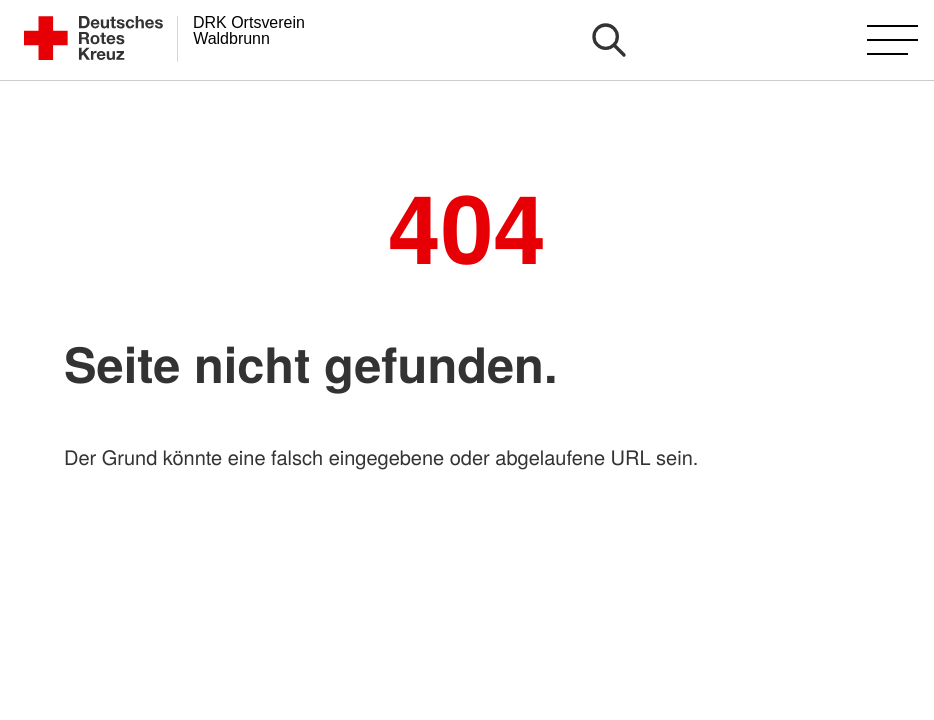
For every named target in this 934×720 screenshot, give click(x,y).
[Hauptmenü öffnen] (892, 40)
